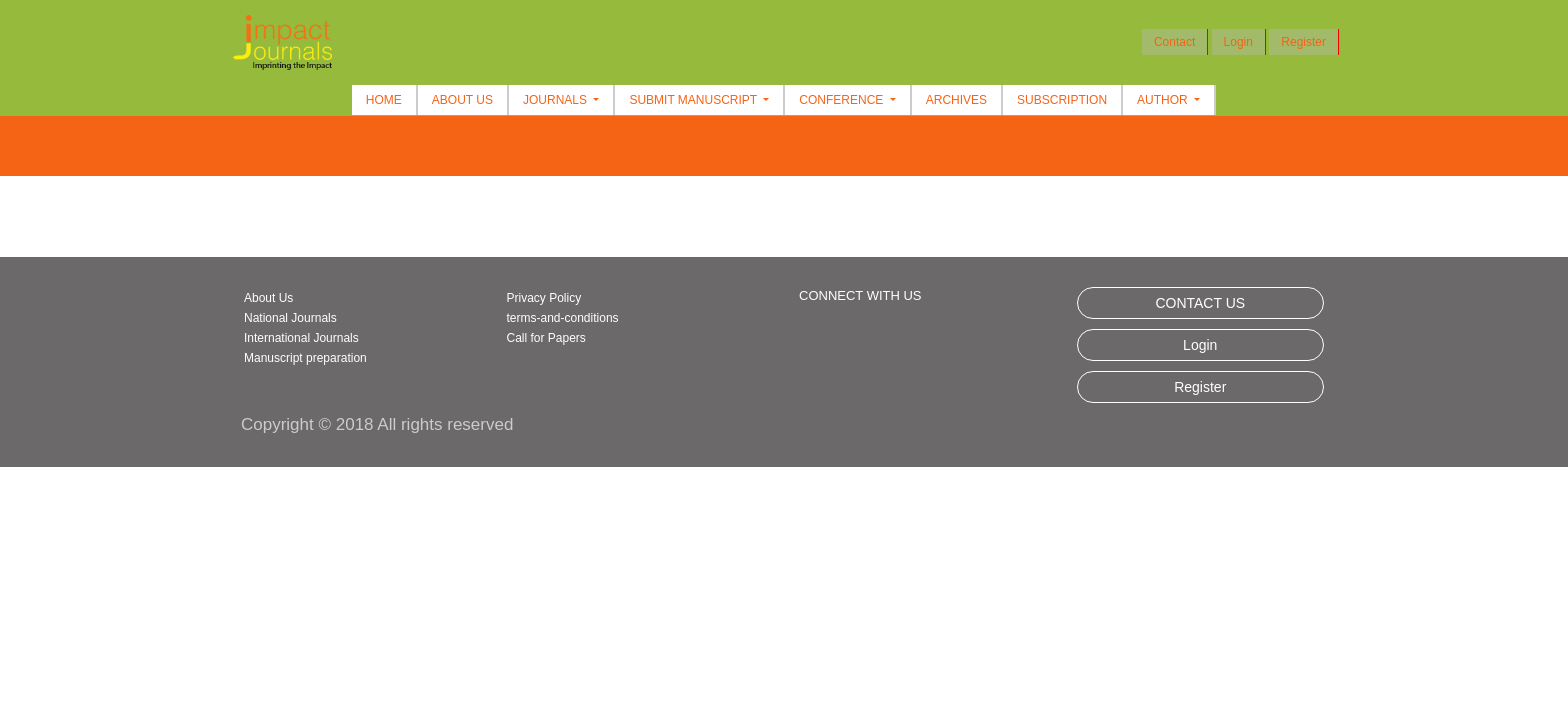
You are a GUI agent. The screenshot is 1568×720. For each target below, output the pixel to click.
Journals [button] (556, 100)
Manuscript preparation (305, 358)
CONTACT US (1200, 303)
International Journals (301, 338)
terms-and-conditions (563, 318)
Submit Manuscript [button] (694, 100)
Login (1238, 42)
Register (1303, 42)
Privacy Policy (544, 298)
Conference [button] (842, 100)
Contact (1174, 42)
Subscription (1062, 100)
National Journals (290, 318)
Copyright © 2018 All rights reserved (377, 424)
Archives (956, 100)
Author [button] (1164, 100)
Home (384, 100)
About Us (462, 100)
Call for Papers (546, 338)
